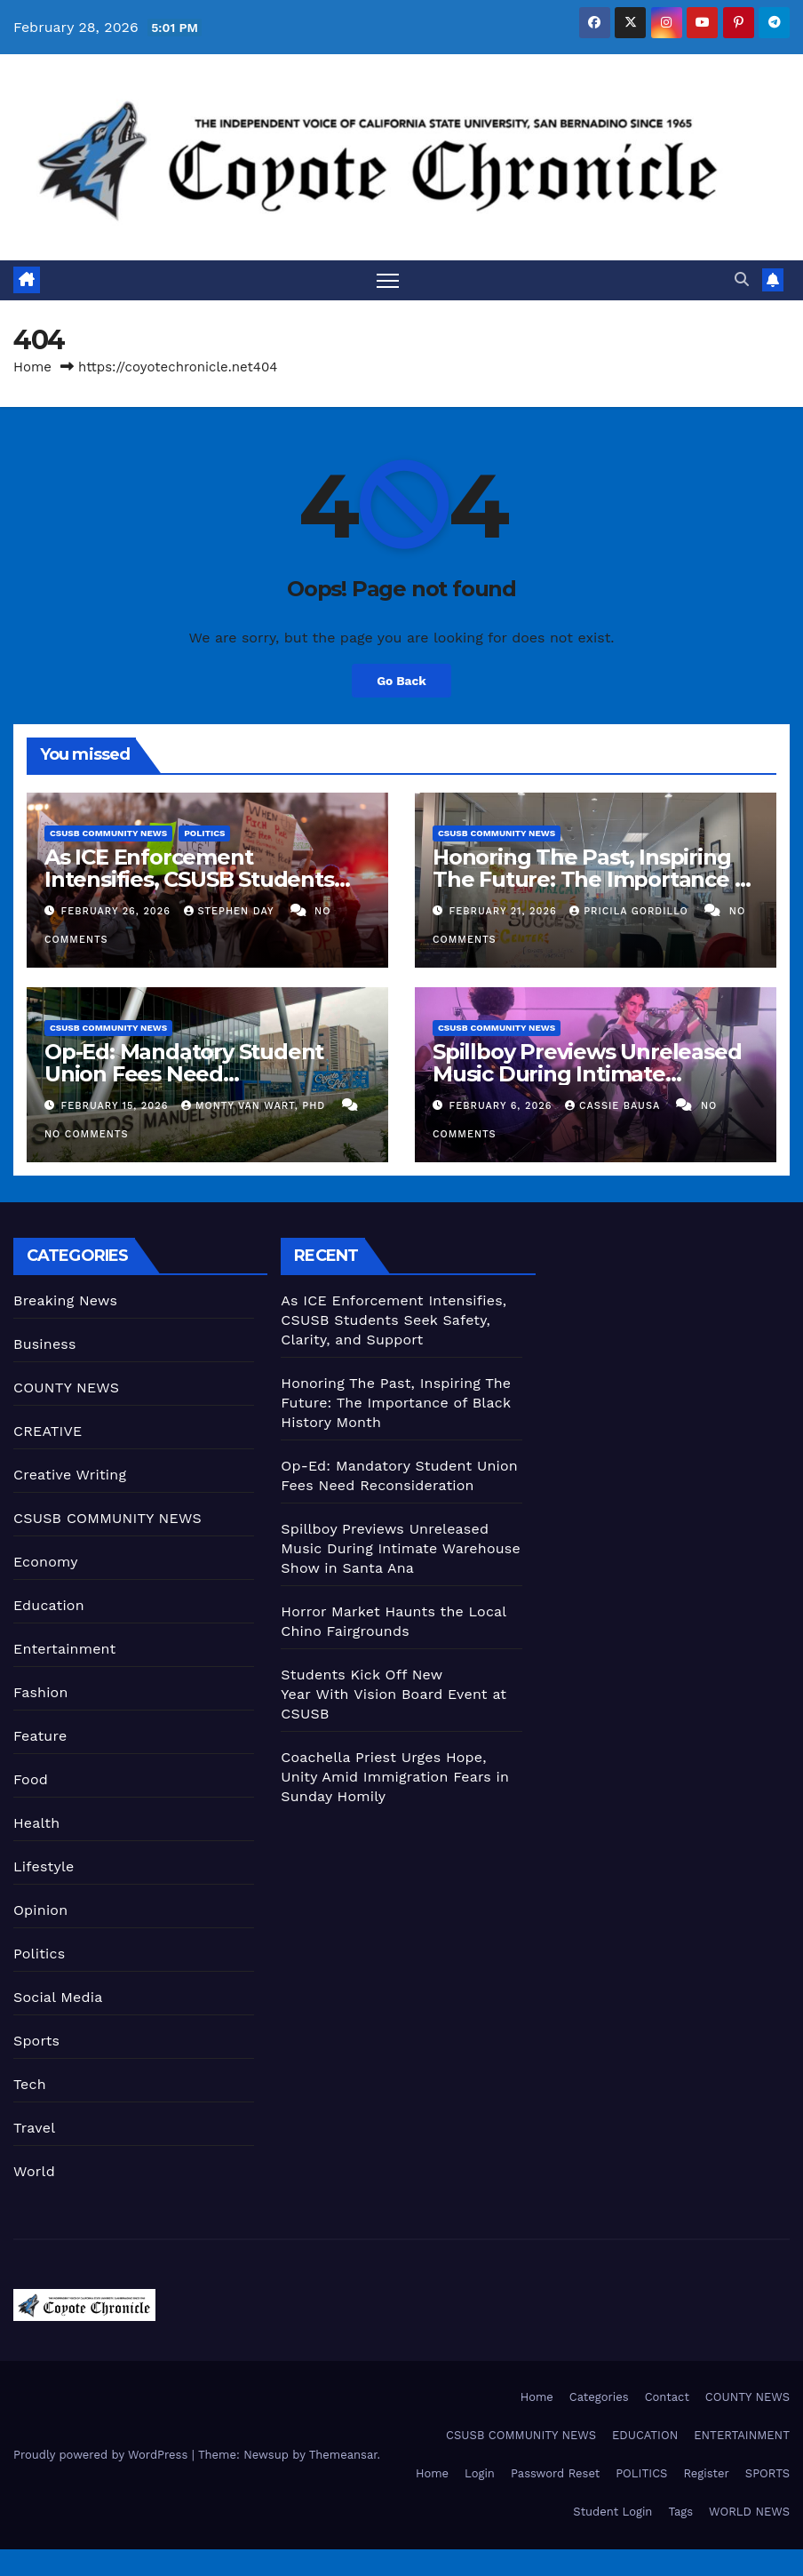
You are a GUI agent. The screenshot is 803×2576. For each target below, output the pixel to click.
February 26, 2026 (118, 912)
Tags (680, 2512)
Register (705, 2474)
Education (48, 1605)
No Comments (86, 1134)
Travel (34, 2127)
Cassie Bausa (614, 1106)
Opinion (40, 1910)
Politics (204, 834)
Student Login (612, 2512)
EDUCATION (645, 2435)
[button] (742, 279)
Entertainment (64, 1648)
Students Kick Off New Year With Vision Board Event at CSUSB (393, 1694)
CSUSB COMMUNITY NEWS (108, 834)
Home (32, 367)
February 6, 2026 (502, 1106)
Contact (667, 2397)
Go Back (401, 681)
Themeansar (343, 2454)
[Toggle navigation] (387, 280)
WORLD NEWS (749, 2512)
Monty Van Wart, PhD (255, 1106)
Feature (40, 1735)
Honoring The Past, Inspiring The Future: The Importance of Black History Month (594, 880)
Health (36, 1822)
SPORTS (767, 2474)
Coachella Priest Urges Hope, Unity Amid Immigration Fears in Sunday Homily (395, 1777)
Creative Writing (69, 1474)
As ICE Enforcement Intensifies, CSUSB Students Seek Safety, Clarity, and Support (393, 1320)
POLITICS (641, 2474)
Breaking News (65, 1300)
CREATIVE (48, 1431)
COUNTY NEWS (66, 1387)
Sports (36, 2040)
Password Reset (555, 2474)
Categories (599, 2397)
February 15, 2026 (116, 1106)
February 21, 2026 (505, 912)
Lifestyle (43, 1866)
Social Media (57, 1997)
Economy (45, 1561)
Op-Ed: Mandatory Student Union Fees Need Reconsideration (183, 1074)
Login (480, 2474)
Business (44, 1344)
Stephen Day (231, 912)
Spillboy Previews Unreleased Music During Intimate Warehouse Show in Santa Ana (593, 1074)
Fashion (40, 1692)
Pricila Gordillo (630, 912)
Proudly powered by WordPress (102, 2454)
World (34, 2171)
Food (30, 1779)
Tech (29, 2084)
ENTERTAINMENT (742, 2435)
